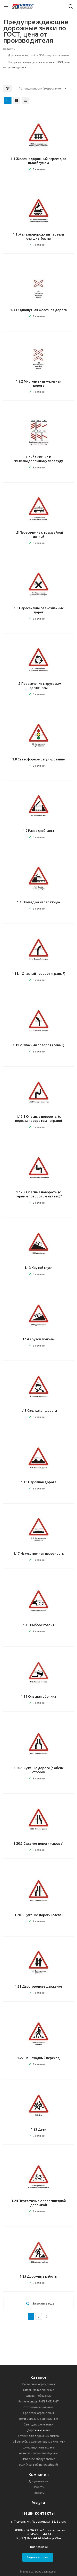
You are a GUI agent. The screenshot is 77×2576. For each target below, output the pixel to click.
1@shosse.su (39, 2546)
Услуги (38, 2502)
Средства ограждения (38, 2413)
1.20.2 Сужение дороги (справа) (38, 1843)
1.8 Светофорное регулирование (38, 759)
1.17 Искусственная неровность (38, 1553)
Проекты (39, 2492)
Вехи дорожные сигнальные (38, 2418)
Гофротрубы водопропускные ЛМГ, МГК (38, 2441)
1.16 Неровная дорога (38, 1482)
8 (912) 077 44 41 (28, 2538)
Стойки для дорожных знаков (38, 2436)
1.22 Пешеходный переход (38, 2058)
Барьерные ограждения (38, 2384)
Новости (38, 2487)
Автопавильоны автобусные (38, 2453)
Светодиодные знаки (38, 2424)
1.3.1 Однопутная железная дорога (38, 310)
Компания (38, 2474)
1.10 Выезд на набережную (38, 902)
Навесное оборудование (38, 2459)
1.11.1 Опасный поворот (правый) (38, 973)
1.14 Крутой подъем (38, 1339)
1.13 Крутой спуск (38, 1268)
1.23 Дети (38, 2129)
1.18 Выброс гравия (38, 1625)
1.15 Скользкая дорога (38, 1410)
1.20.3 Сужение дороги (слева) (39, 1915)
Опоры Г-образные (38, 2395)
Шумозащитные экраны (39, 2447)
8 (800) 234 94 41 (25, 2530)
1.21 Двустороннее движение (38, 1986)
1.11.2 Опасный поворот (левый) (38, 1045)
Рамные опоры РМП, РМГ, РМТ (38, 2401)
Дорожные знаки (38, 2430)
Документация (38, 2481)
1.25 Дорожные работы (38, 2276)
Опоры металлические (38, 2390)
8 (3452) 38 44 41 (38, 2534)
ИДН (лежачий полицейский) (38, 2464)
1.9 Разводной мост (38, 831)
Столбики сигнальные (38, 2407)
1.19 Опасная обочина (38, 1696)
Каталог (38, 2377)
